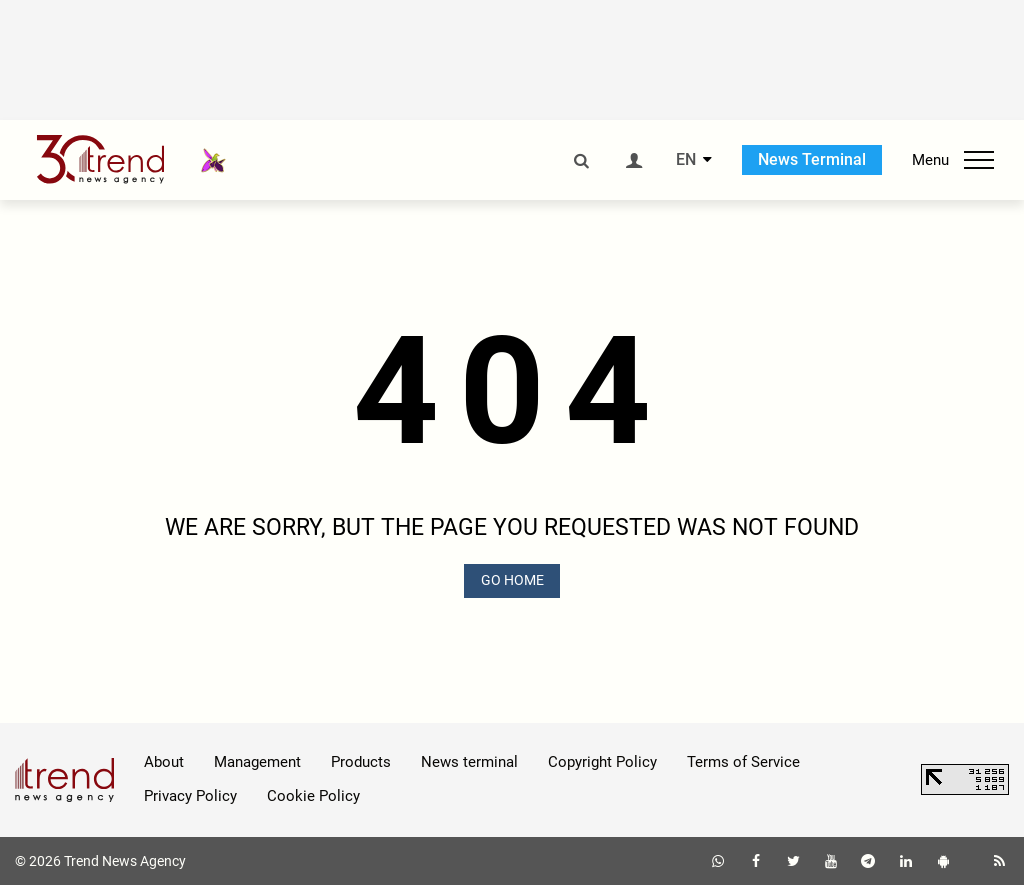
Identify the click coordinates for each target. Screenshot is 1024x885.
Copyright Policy (602, 762)
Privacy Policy (190, 796)
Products (361, 762)
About (164, 762)
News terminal (469, 762)
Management (257, 762)
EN (686, 160)
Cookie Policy (313, 796)
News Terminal (812, 159)
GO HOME (512, 580)
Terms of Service (743, 762)
